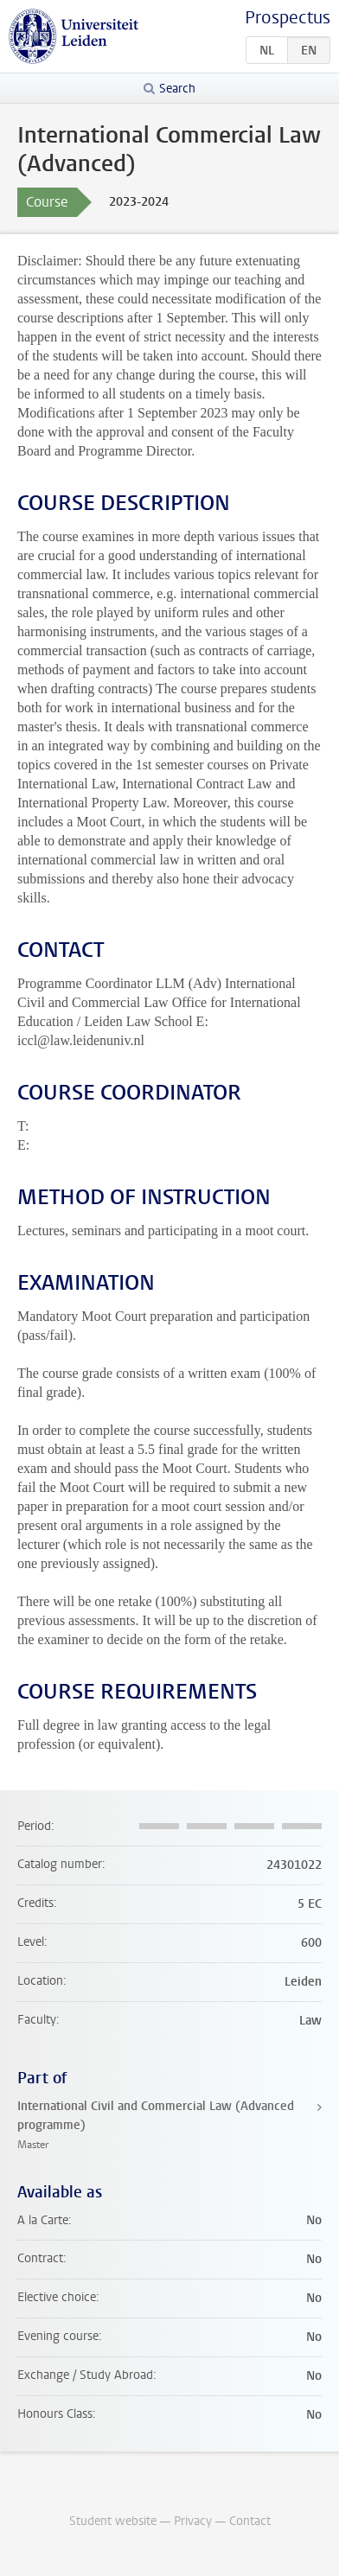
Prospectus (287, 17)
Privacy (193, 2521)
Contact (250, 2521)
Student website (113, 2521)
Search (177, 88)
